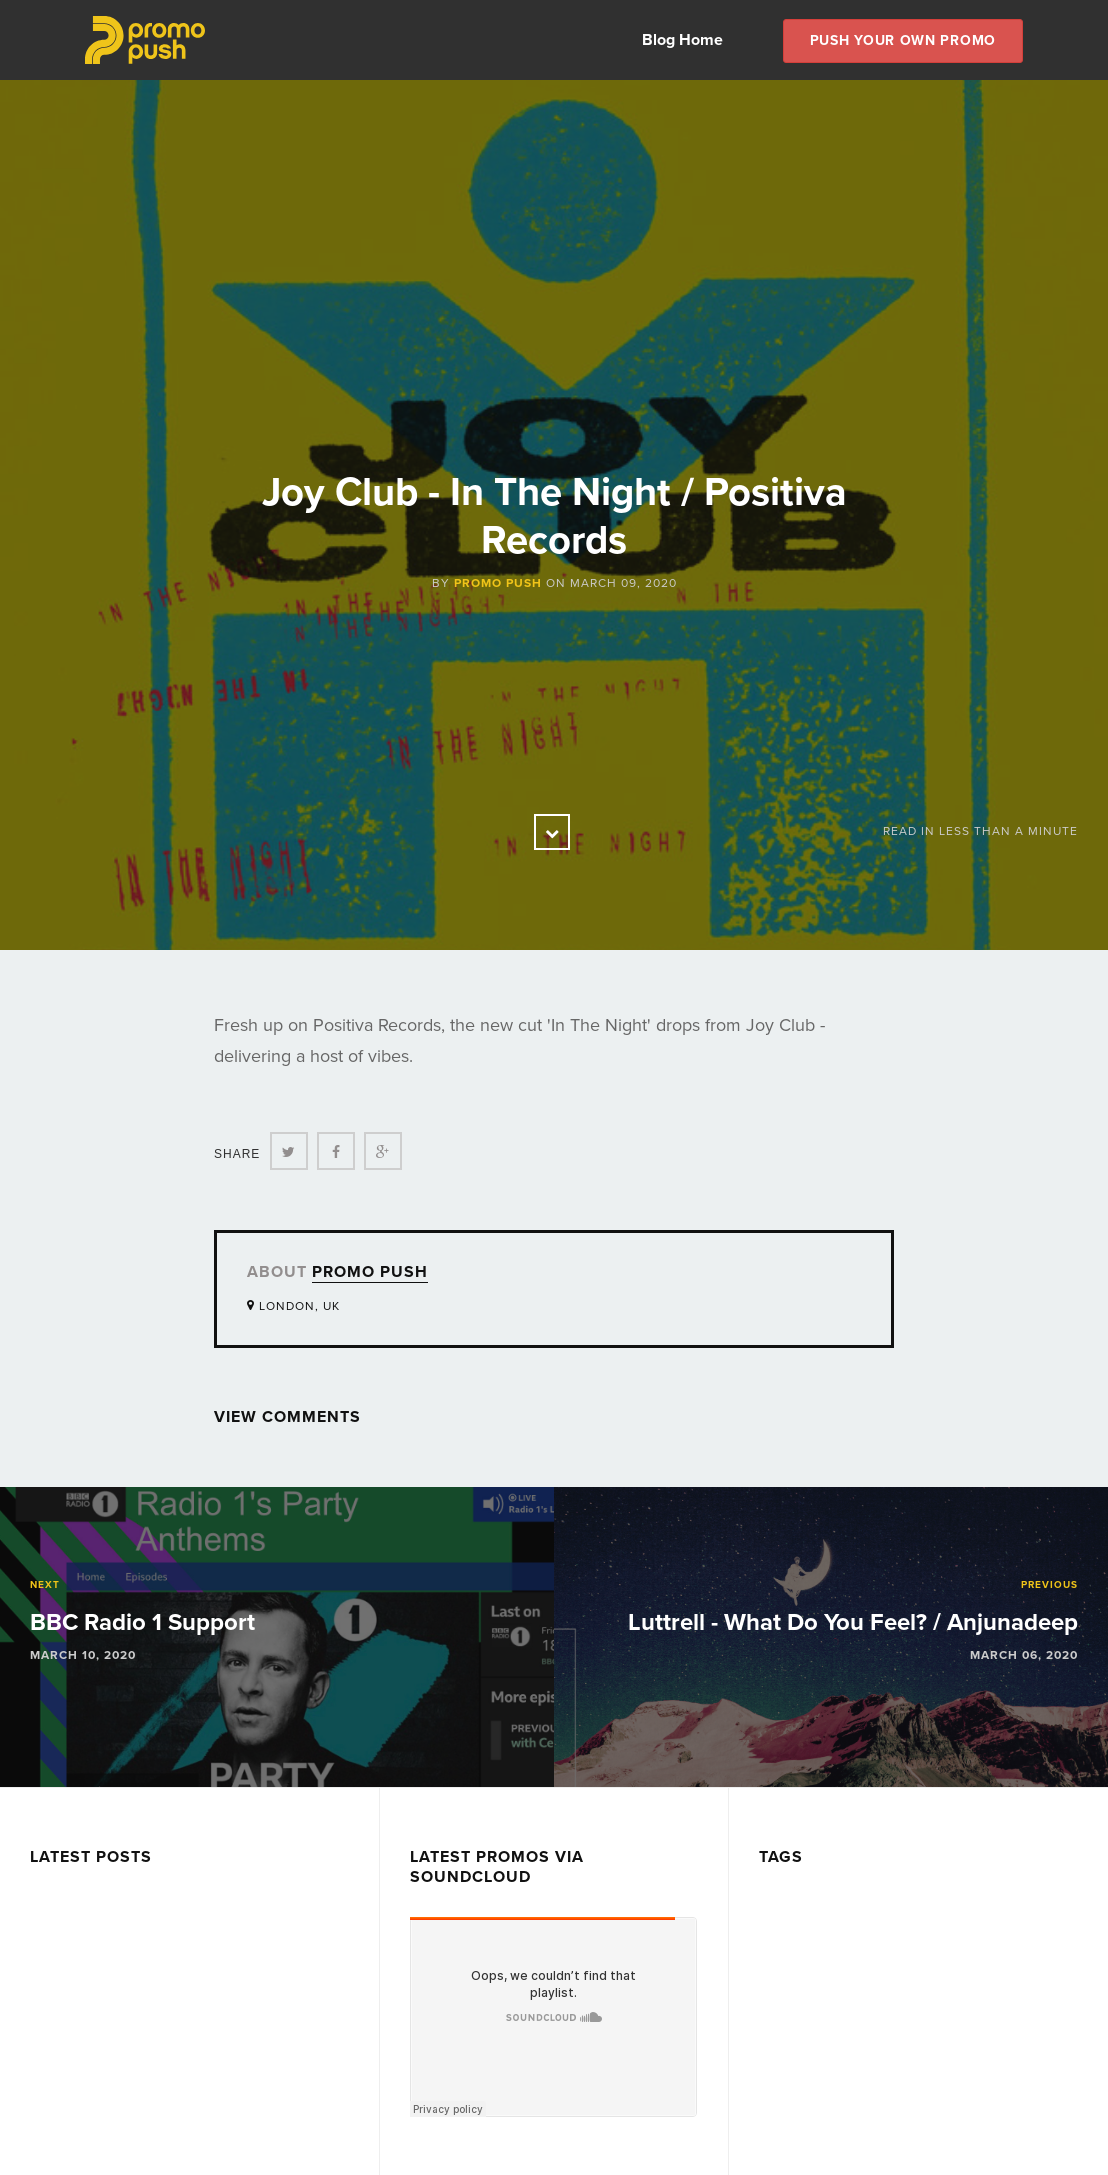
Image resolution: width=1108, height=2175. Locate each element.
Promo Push (498, 583)
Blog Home (682, 40)
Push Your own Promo (903, 40)
